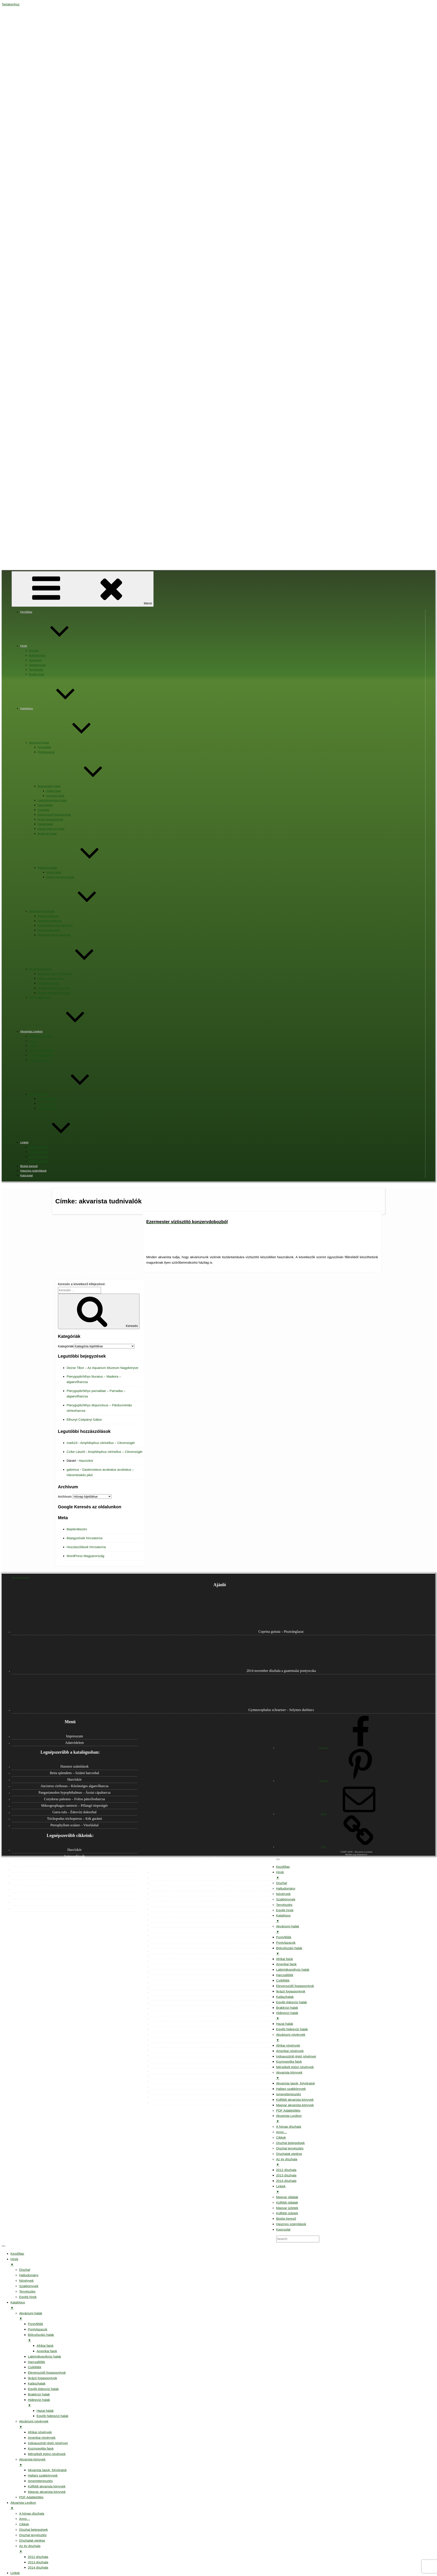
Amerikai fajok (55, 795)
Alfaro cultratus (213, 1935)
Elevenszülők (213, 1998)
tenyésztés (213, 2081)
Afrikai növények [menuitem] (288, 2045)
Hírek (56, 645)
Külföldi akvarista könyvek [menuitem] (295, 2099)
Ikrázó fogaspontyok (50, 819)
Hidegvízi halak (80, 867)
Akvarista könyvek (73, 969)
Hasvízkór (86, 1460)
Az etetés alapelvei (74, 1908)
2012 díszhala (46, 1098)
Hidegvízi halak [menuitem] (231, 2403)
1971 (213, 1893)
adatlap (213, 1898)
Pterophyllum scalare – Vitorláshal (74, 1825)
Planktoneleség (74, 1895)
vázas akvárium (213, 2102)
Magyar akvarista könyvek (54, 992)
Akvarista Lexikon (64, 1031)
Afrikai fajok (53, 791)
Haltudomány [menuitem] (285, 1888)
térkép (213, 2092)
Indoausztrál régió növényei (55, 925)
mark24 (72, 1443)
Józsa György (213, 2018)
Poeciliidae (213, 2045)
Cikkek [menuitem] (281, 2137)
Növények (35, 660)
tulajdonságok (213, 2086)
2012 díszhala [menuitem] (286, 2170)
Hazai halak (53, 872)
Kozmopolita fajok (49, 930)
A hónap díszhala (40, 1036)
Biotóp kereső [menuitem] (286, 2218)
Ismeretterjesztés (48, 983)
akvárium (213, 1914)
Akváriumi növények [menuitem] (227, 2424)
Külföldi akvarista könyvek (54, 988)
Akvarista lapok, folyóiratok (55, 973)
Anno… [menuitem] (281, 2132)
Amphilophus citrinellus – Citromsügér (107, 1443)
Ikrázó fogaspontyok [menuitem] (290, 1991)
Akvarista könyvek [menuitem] (227, 2462)
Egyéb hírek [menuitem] (285, 1910)
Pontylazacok (46, 752)
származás (213, 2071)
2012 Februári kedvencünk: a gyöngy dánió (74, 1902)
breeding (213, 1971)
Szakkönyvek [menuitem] (285, 1899)
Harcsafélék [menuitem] (284, 1975)
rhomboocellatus (213, 2060)
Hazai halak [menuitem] (284, 2024)
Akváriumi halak (71, 742)
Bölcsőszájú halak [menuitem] (231, 2338)
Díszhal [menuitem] (281, 1883)
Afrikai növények (48, 916)
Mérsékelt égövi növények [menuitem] (295, 2067)
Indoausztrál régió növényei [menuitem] (296, 2056)
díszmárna (213, 1987)
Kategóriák (66, 1346)
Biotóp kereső (29, 1166)
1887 (213, 1883)
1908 (213, 1888)
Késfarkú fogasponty (213, 2029)
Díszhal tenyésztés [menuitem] (290, 2148)
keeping (213, 2024)
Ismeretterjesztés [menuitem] (288, 2094)
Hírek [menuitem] (222, 2262)
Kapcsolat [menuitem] (283, 2229)
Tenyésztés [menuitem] (284, 1905)
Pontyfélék (44, 747)
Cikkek (33, 1045)
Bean (213, 1961)
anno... (213, 1945)
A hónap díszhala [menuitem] (288, 2126)
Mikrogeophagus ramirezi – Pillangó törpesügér (74, 1805)
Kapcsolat (26, 1175)
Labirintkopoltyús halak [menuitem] (292, 1969)
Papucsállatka (74, 1869)
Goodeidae (213, 2013)
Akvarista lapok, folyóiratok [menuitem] (295, 2083)
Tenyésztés (36, 669)
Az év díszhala (71, 1094)
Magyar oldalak (38, 1147)
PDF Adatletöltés (39, 997)
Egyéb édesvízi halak (51, 828)
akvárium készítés (213, 1925)
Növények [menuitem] (283, 1894)
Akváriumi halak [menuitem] (227, 2316)
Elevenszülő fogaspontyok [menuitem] (295, 1986)
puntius (213, 2050)
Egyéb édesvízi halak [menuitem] (291, 2002)
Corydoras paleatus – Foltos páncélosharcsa (74, 1799)
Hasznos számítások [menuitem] (291, 2224)
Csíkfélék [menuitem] (283, 1980)
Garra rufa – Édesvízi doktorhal (74, 1812)
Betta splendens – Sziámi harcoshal (74, 1773)
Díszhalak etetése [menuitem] (289, 2154)
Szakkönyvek (37, 665)
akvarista (213, 1904)
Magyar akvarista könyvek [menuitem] (295, 2105)
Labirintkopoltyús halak (52, 800)
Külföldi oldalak (38, 1151)
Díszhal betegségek (41, 1050)
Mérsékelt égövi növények (54, 935)
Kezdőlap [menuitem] (283, 1866)
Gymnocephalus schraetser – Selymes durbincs (281, 1710)
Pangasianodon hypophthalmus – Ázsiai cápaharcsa (75, 1792)
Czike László (76, 1452)
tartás (213, 2076)
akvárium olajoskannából (213, 1930)
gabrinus (73, 1469)
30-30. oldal (213, 1878)
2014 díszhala (46, 1108)
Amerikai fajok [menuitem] (286, 1964)
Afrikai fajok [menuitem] (284, 1959)
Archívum (65, 1496)
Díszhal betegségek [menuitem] (290, 2143)
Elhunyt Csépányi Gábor (84, 1419)
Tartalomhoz (11, 4)
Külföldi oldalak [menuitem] (287, 2202)
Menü (82, 588)
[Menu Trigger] (278, 1859)
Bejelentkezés (77, 1529)
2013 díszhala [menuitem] (286, 2175)
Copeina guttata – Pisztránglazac (281, 1631)
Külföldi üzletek (38, 1161)
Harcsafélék (45, 805)
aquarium (213, 1951)
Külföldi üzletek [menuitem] (287, 2213)
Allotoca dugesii (213, 1940)
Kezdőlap (26, 612)
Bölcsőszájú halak (82, 786)
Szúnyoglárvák (74, 1856)
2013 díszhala (46, 1103)
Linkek (57, 1142)
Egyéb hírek (36, 674)
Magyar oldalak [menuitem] (287, 2197)
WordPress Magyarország (85, 1556)
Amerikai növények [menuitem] (290, 2051)
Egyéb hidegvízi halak (60, 877)
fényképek (213, 2008)
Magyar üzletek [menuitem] (287, 2208)
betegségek (213, 1966)
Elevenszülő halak (213, 1992)
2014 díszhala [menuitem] (286, 2181)
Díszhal (34, 650)
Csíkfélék (43, 809)
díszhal (213, 1982)
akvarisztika (213, 1909)
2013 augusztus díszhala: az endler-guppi (74, 1876)
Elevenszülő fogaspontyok (54, 814)
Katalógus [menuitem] (222, 2305)
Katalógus (59, 708)
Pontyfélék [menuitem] (283, 1937)
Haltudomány (37, 655)
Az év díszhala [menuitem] (227, 2549)
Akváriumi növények (74, 911)
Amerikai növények (50, 920)
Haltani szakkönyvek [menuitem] (291, 2089)
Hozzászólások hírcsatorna (86, 1547)
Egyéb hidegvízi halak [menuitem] (292, 2029)
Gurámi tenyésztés (74, 1889)
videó (213, 2097)
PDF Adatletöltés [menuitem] (288, 2110)
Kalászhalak (45, 824)
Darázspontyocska (213, 1977)
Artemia (74, 1882)
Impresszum (74, 1736)
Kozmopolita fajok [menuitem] (289, 2061)
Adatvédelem (74, 1743)
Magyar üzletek (38, 1156)
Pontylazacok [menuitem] (286, 1942)
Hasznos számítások (33, 1170)
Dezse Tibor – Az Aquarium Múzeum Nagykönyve (102, 1368)
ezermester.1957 (213, 2003)
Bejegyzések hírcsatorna (84, 1538)
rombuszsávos (213, 2065)
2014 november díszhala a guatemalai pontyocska (281, 1671)
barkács (213, 1956)
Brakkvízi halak (47, 833)
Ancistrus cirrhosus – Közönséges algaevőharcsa (74, 1786)
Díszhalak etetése (40, 1060)
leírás (213, 2034)
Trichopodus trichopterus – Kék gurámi (74, 1818)
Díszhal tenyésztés (41, 1055)
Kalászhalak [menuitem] (285, 1997)
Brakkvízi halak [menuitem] (287, 2007)
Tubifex (74, 1863)
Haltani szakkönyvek (51, 978)
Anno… (34, 1041)
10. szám (213, 1872)
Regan (213, 2055)
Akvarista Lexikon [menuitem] (222, 2506)
